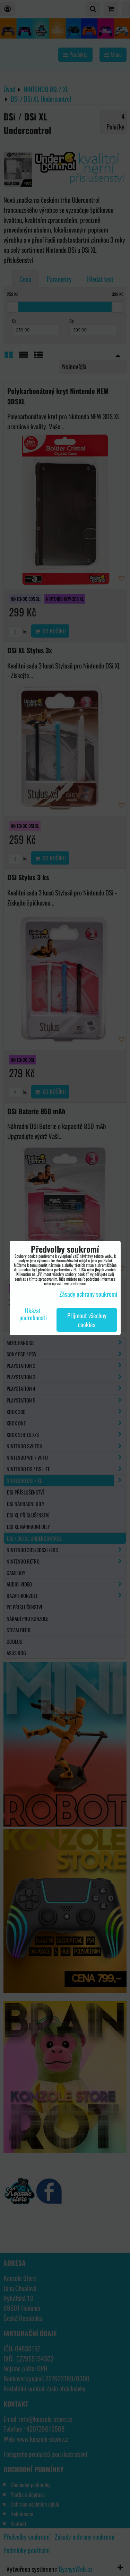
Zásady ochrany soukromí (88, 1293)
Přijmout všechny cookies (86, 1320)
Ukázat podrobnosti (33, 1314)
